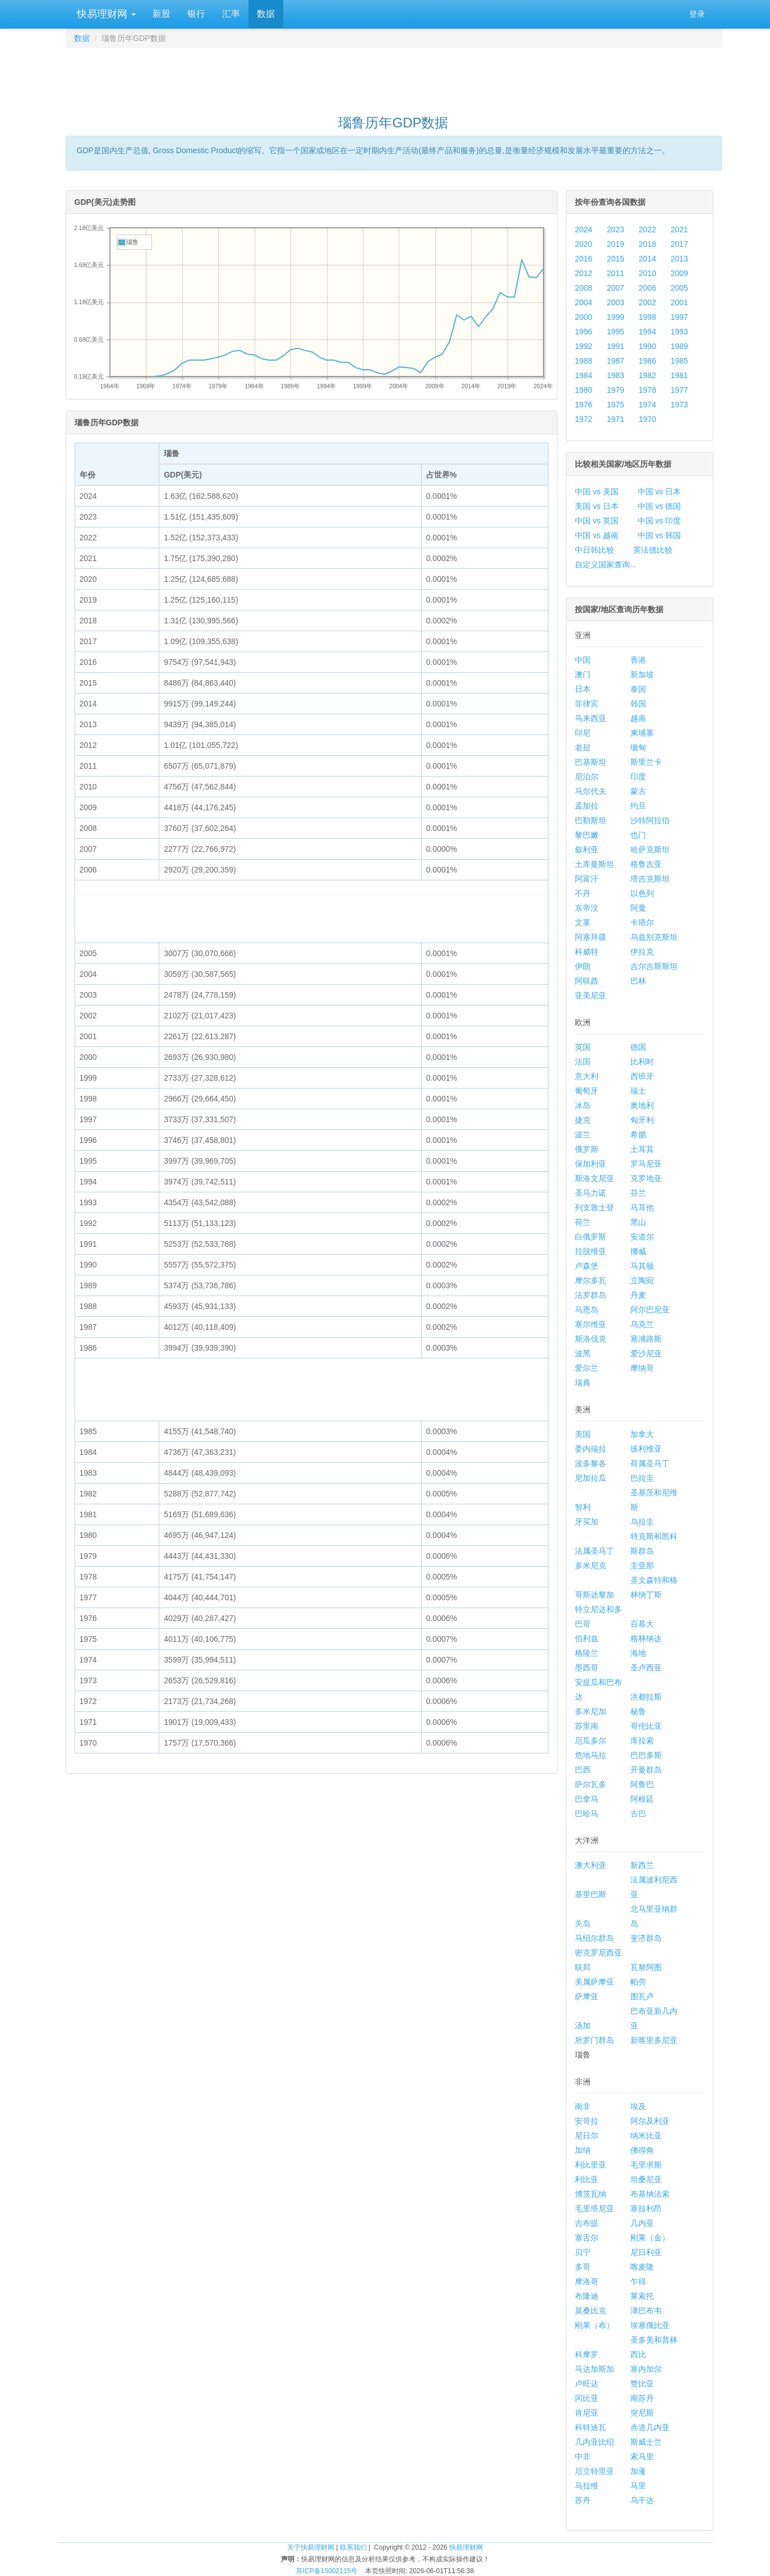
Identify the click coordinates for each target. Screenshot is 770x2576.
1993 (679, 331)
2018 (647, 244)
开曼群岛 (646, 1769)
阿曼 (638, 907)
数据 (266, 14)
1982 (647, 375)
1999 (615, 317)
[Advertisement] (394, 76)
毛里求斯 (646, 2164)
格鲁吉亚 (646, 864)
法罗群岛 (590, 1295)
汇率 (231, 14)
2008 (583, 287)
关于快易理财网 (310, 2547)
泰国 (638, 689)
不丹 (583, 893)
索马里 (642, 2456)
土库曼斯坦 (594, 864)
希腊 (638, 1134)
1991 (615, 346)
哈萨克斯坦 (650, 849)
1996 (583, 331)
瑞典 (583, 1382)
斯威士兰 (646, 2441)
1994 (647, 331)
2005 (679, 287)
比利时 (642, 1061)
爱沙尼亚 (646, 1353)
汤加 (583, 2025)
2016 (583, 258)
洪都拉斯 (646, 1696)
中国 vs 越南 (597, 535)
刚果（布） (594, 2325)
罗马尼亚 (646, 1163)
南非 (583, 2106)
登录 (697, 14)
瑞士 (638, 1090)
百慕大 (642, 1623)
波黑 (583, 1353)
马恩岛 (586, 1309)
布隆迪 (586, 2296)
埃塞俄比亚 (650, 2325)
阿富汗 (586, 878)
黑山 (638, 1222)
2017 (679, 244)
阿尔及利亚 (650, 2120)
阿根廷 (642, 1798)
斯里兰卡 (646, 761)
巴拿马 (586, 1798)
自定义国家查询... (606, 564)
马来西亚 (590, 718)
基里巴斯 (590, 1894)
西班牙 (642, 1076)
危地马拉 (590, 1755)
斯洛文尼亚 (594, 1178)
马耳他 (642, 1207)
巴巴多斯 (646, 1755)
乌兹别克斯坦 (653, 937)
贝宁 (583, 2252)
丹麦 (638, 1295)
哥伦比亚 (646, 1725)
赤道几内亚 (650, 2427)
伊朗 (583, 966)
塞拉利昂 (646, 2208)
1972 (583, 419)
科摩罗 (586, 2354)
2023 (615, 229)
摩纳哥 (642, 1367)
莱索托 (642, 2296)
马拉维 (586, 2485)
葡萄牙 (586, 1090)
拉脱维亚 (590, 1251)
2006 (647, 287)
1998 (647, 317)
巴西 (583, 1769)
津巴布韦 (646, 2310)
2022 (647, 229)
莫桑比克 (590, 2310)
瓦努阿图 (646, 1967)
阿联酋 (586, 980)
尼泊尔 (586, 776)
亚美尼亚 (590, 995)
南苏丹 (642, 2398)
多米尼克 (590, 1565)
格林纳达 (646, 1638)
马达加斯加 (594, 2368)
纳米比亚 (646, 2135)
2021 (679, 229)
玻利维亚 (646, 1448)
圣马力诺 (590, 1192)
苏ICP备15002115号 (326, 2571)
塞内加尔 (646, 2368)
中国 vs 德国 (659, 506)
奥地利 (642, 1105)
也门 (638, 834)
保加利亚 (590, 1163)
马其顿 (642, 1265)
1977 (679, 389)
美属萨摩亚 (594, 1981)
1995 (615, 331)
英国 (583, 1047)
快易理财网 (105, 14)
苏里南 (586, 1725)
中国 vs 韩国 (659, 535)
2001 (679, 302)
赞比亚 (642, 2383)
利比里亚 (590, 2164)
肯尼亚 (586, 2412)
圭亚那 (642, 1565)
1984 (583, 375)
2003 (615, 302)
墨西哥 (586, 1667)
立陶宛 (642, 1280)
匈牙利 (642, 1119)
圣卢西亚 (646, 1667)
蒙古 (638, 791)
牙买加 (586, 1521)
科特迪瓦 (590, 2427)
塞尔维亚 (590, 1324)
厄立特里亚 (594, 2471)
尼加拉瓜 (590, 1477)
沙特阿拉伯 (650, 820)
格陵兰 (586, 1653)
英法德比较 (652, 549)
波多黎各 (590, 1463)
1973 (679, 404)
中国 (583, 659)
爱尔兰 (586, 1367)
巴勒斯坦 (590, 820)
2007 (615, 287)
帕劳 (638, 1981)
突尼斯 (642, 2412)
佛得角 (642, 2150)
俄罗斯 (586, 1149)
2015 (615, 258)
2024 (583, 229)
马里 (638, 2485)
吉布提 (586, 2223)
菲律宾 (586, 703)
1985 (679, 360)
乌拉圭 (642, 1521)
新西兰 (642, 1865)
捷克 (583, 1119)
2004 (583, 302)
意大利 (586, 1076)
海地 (638, 1653)
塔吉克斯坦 (650, 878)
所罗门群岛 (594, 2040)
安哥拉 (586, 2120)
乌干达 (642, 2500)
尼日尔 (586, 2135)
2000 (583, 317)
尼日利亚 (646, 2252)
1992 (583, 346)
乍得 (638, 2281)
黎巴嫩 (586, 834)
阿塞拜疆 (590, 937)
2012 (583, 273)
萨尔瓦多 (590, 1784)
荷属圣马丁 (650, 1463)
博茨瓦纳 (590, 2193)
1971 (615, 419)
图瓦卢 (642, 1996)
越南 (638, 718)
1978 (647, 389)
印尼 (583, 732)
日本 (583, 689)
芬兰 (638, 1192)
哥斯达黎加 (594, 1594)
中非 (583, 2456)
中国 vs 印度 (659, 520)
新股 (161, 14)
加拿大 (642, 1434)
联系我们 (353, 2547)
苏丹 (583, 2500)
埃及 (638, 2106)
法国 (583, 1061)
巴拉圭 (642, 1477)
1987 (615, 360)
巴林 (638, 980)
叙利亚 (586, 849)
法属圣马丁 (594, 1550)
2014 (647, 258)
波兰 (583, 1134)
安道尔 (642, 1236)
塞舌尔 (586, 2237)
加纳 (583, 2150)
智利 (583, 1507)
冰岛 (583, 1105)
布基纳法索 (650, 2193)
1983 (615, 375)
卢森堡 (586, 1265)
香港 (638, 659)
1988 (583, 360)
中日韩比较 (594, 549)
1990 (647, 346)
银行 (196, 14)
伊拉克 (642, 951)
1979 (615, 389)
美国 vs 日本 (597, 506)
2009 (679, 273)
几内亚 (642, 2223)
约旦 (638, 805)
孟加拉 (586, 805)
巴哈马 (586, 1813)
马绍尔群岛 (594, 1938)
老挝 (583, 747)
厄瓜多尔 (590, 1740)
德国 (638, 1047)
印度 (638, 776)
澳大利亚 (590, 1865)
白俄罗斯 (590, 1236)
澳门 (583, 674)
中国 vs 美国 (597, 491)
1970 (647, 419)
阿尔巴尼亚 (650, 1309)
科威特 (586, 951)
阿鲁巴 (642, 1784)
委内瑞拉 (590, 1448)
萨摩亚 (586, 1996)
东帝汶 (586, 907)
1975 (615, 404)
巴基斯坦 (590, 761)
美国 (583, 1434)
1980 (583, 389)
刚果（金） (650, 2237)
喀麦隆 (642, 2266)
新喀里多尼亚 (653, 2040)
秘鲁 (638, 1711)
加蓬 (638, 2471)
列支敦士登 (594, 1207)
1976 (583, 404)
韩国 (638, 703)
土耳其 (642, 1149)
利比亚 (586, 2179)
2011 (615, 273)
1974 (647, 404)
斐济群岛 (646, 1938)
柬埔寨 (642, 732)
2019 (615, 244)
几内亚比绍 (594, 2441)
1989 (679, 346)
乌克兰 (642, 1324)
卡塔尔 (642, 922)
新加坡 (642, 674)
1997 (679, 317)
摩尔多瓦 (590, 1280)
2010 (647, 273)
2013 (679, 258)
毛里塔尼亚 (594, 2208)
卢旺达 (586, 2383)
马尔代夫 (590, 791)
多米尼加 (590, 1711)
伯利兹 (586, 1638)
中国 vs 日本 (659, 491)
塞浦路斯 (646, 1338)
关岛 (583, 1923)
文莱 (583, 922)
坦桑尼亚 (646, 2179)
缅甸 (638, 747)
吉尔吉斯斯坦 (653, 966)
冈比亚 (586, 2398)
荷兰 (583, 1222)
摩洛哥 (586, 2281)
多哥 (583, 2266)
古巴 (638, 1813)
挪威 (638, 1251)
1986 (647, 360)
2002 (647, 302)
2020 (583, 244)
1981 (679, 375)
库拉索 (642, 1740)
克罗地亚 (646, 1178)
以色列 (642, 893)
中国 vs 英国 (597, 520)
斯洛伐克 (590, 1338)
